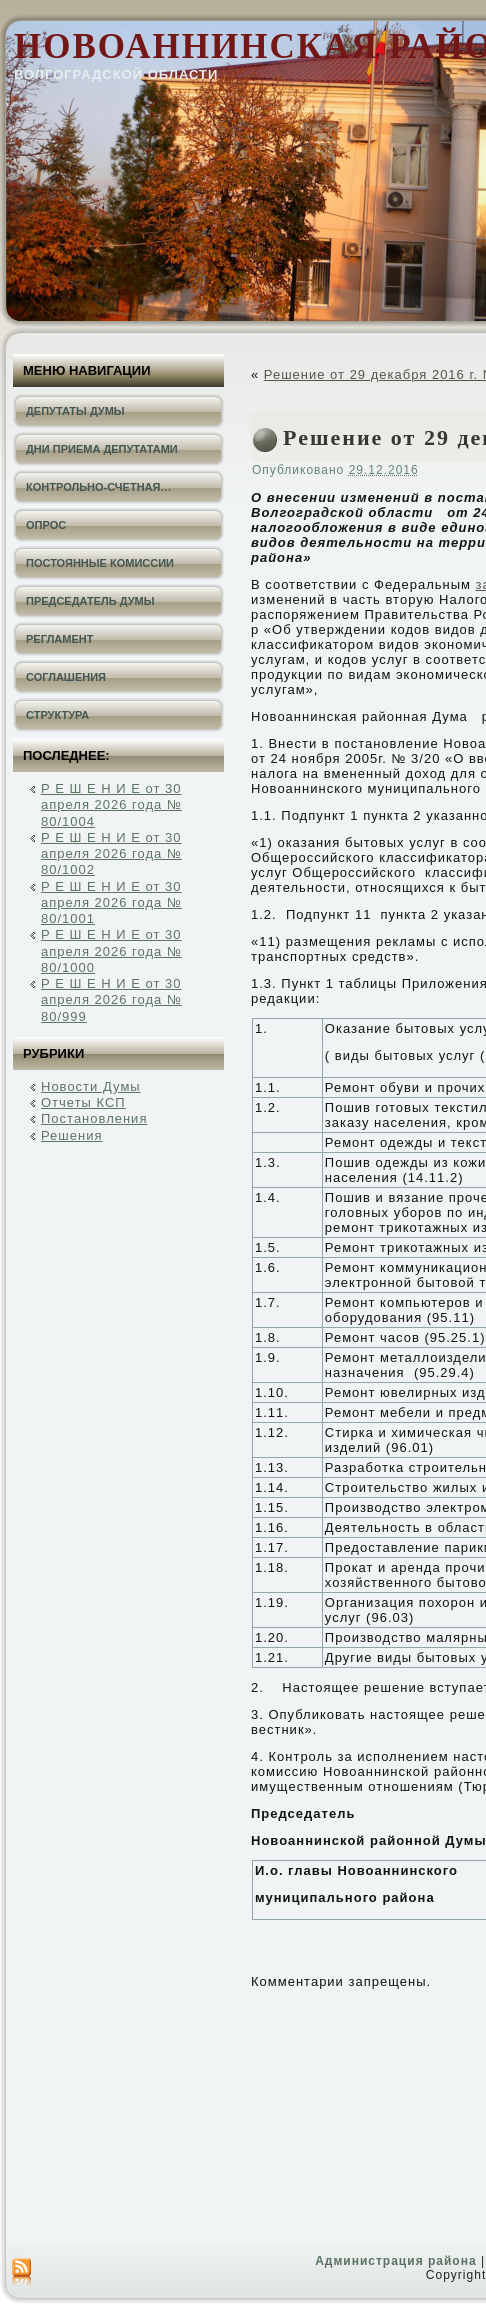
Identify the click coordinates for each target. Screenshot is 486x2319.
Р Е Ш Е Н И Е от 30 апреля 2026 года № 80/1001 (111, 903)
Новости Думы (91, 1086)
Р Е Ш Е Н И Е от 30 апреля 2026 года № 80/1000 (111, 951)
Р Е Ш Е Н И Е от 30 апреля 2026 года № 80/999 (111, 1000)
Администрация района (395, 2261)
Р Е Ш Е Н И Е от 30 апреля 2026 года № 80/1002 (111, 854)
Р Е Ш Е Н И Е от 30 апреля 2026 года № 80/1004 (111, 805)
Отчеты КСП (83, 1102)
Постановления (94, 1118)
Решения (71, 1135)
